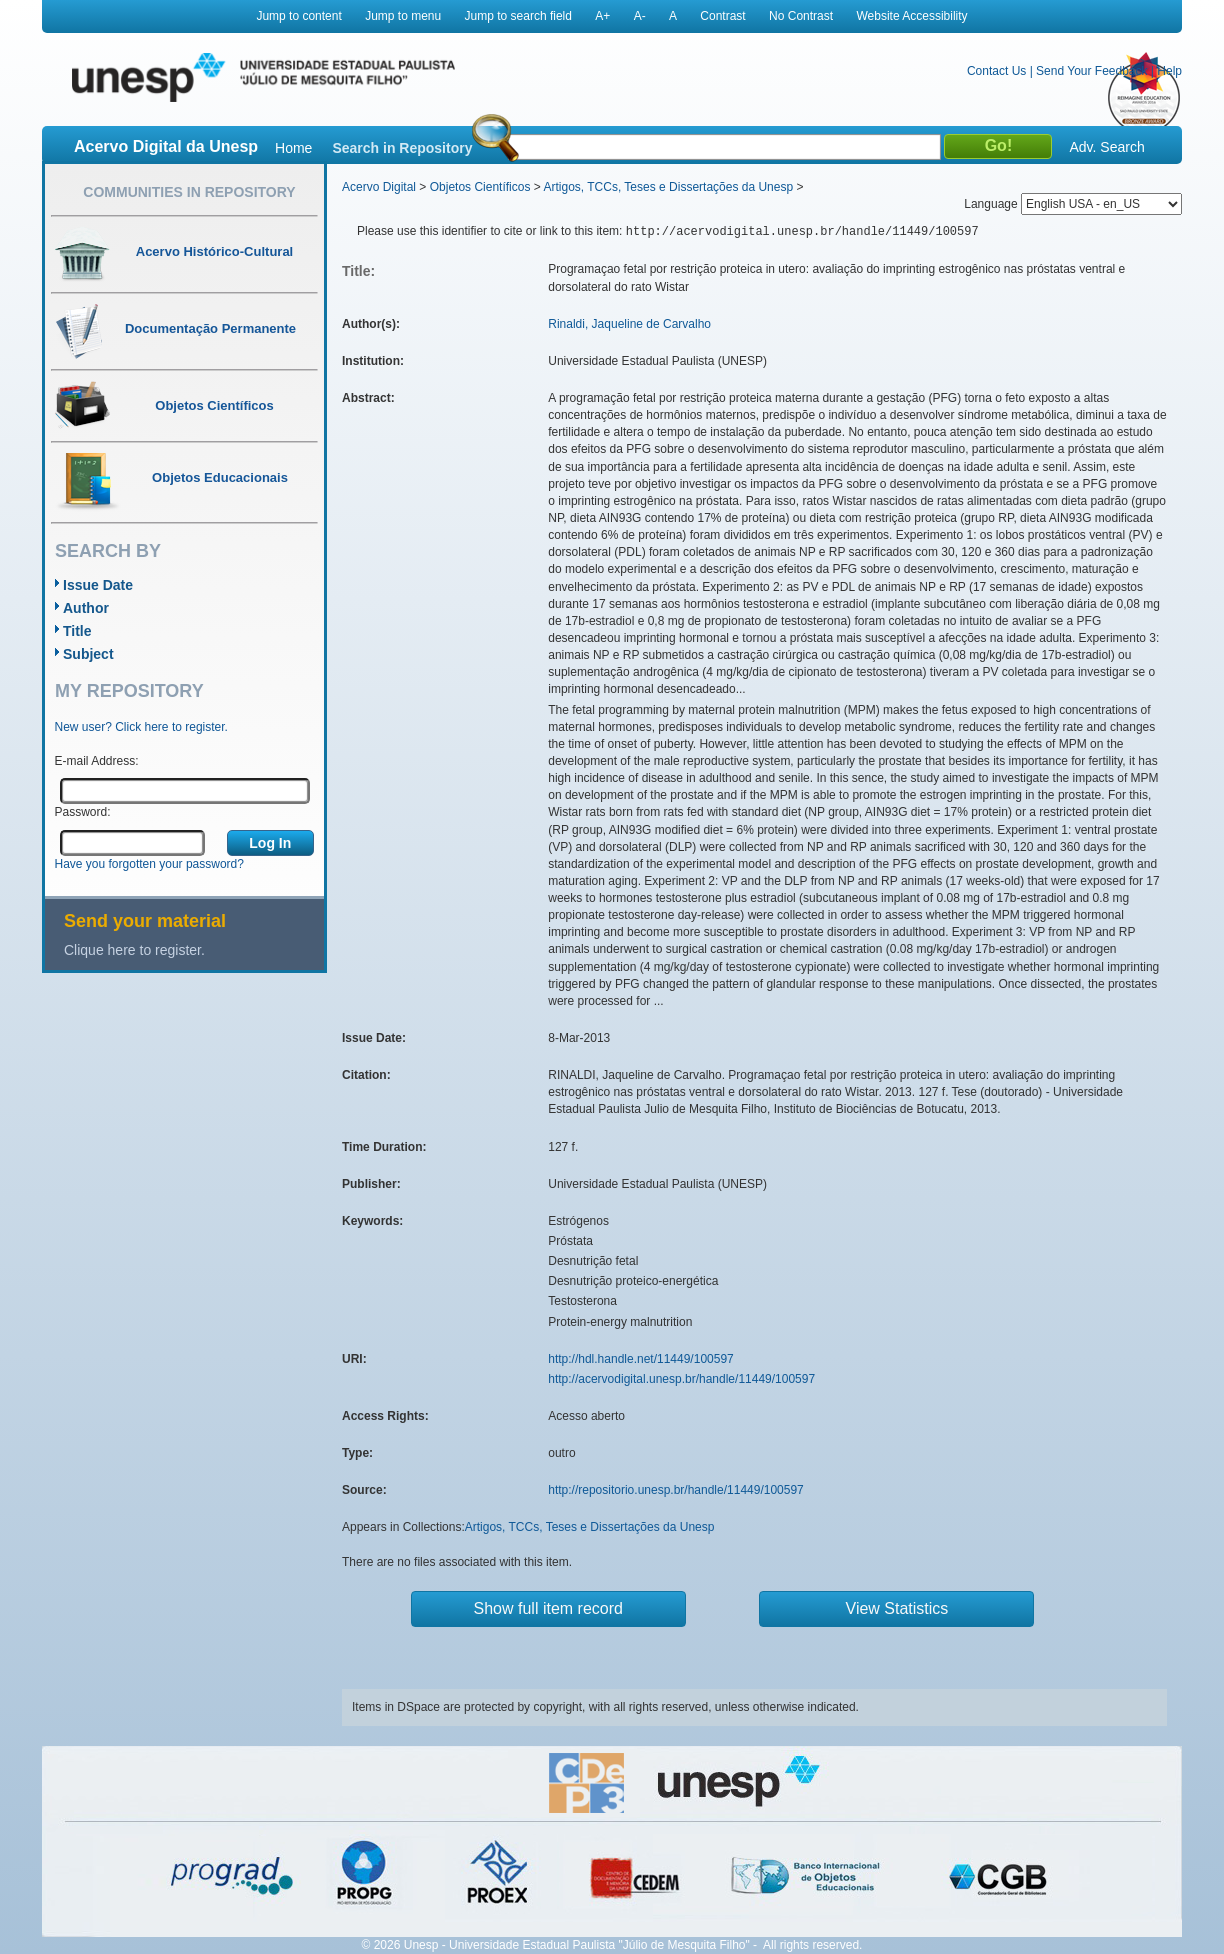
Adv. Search (1106, 147)
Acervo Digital (379, 187)
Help (1169, 71)
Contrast (722, 16)
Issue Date (98, 585)
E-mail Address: (97, 761)
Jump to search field (518, 16)
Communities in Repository (189, 192)
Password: (83, 812)
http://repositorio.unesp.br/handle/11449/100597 (676, 1490)
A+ (602, 16)
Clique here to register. (134, 950)
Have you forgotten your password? (149, 864)
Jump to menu (403, 16)
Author (86, 608)
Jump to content (298, 16)
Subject (88, 654)
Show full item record (548, 1608)
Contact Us (996, 71)
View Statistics (897, 1608)
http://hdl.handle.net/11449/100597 (641, 1359)
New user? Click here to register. (141, 727)
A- (640, 16)
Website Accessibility (911, 16)
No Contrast (801, 16)
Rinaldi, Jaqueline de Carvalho (629, 324)
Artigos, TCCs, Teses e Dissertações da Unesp (668, 187)
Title (77, 631)
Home (293, 148)
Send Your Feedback (1091, 71)
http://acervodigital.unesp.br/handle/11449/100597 (681, 1379)
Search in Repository (402, 148)
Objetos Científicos (480, 187)
